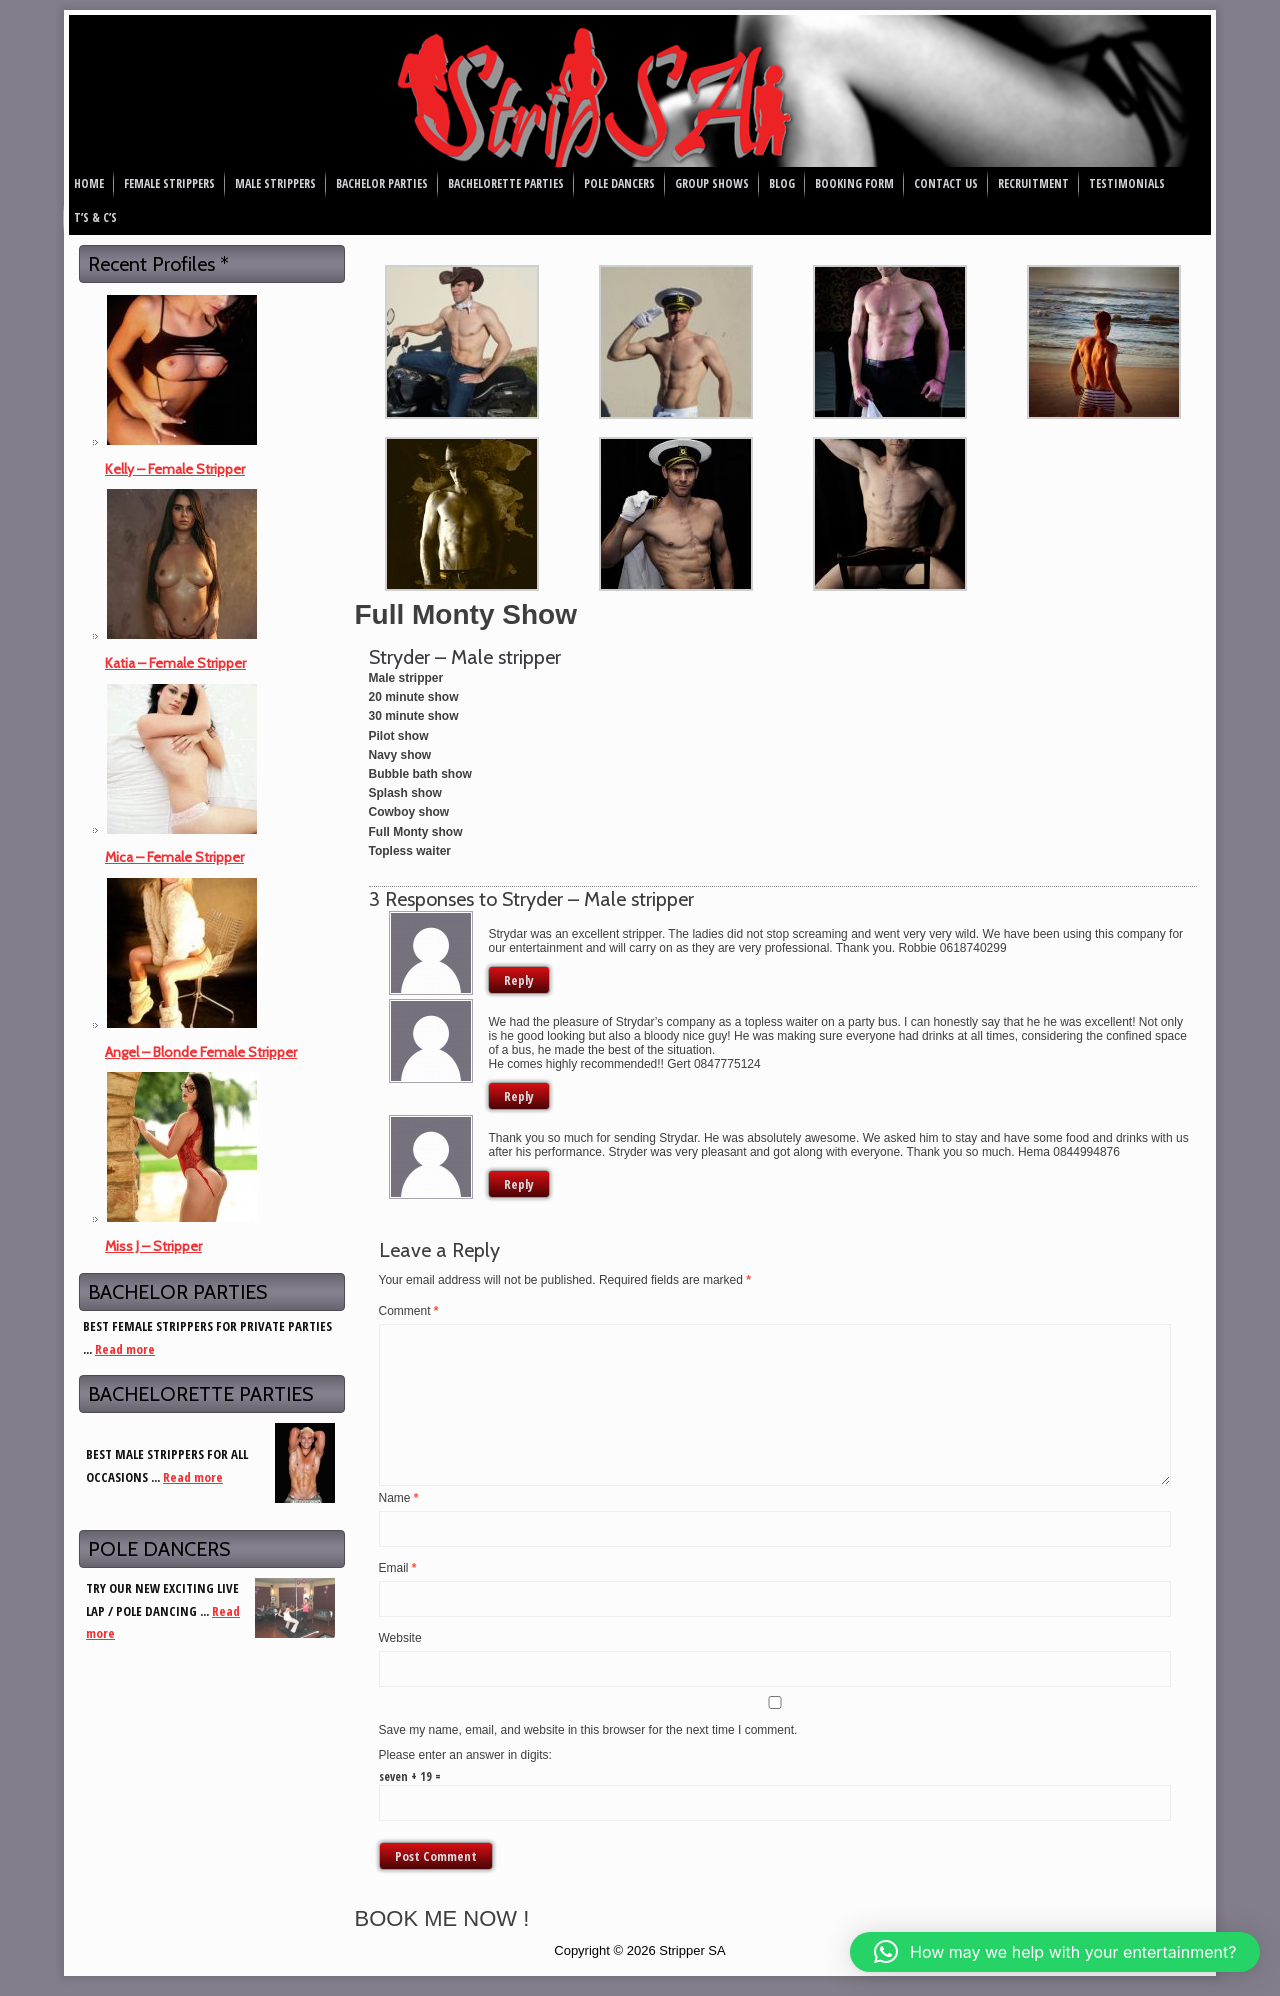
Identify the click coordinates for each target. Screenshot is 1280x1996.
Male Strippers (275, 183)
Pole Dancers (619, 183)
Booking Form (854, 183)
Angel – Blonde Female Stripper (201, 1052)
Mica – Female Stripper (174, 857)
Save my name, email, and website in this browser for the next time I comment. (588, 1730)
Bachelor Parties (382, 183)
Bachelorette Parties (506, 183)
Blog (782, 183)
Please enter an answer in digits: (465, 1755)
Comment (409, 1311)
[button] (1055, 1952)
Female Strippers (169, 183)
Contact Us (946, 183)
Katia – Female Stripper (175, 663)
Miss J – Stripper (153, 1246)
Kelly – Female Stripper (175, 469)
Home (89, 183)
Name (399, 1498)
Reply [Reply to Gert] (519, 1096)
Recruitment (1033, 183)
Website (400, 1638)
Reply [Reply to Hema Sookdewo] (519, 1184)
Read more (125, 1349)
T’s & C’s (95, 217)
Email (398, 1568)
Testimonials (1127, 183)
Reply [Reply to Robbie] (519, 980)
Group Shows (712, 183)
